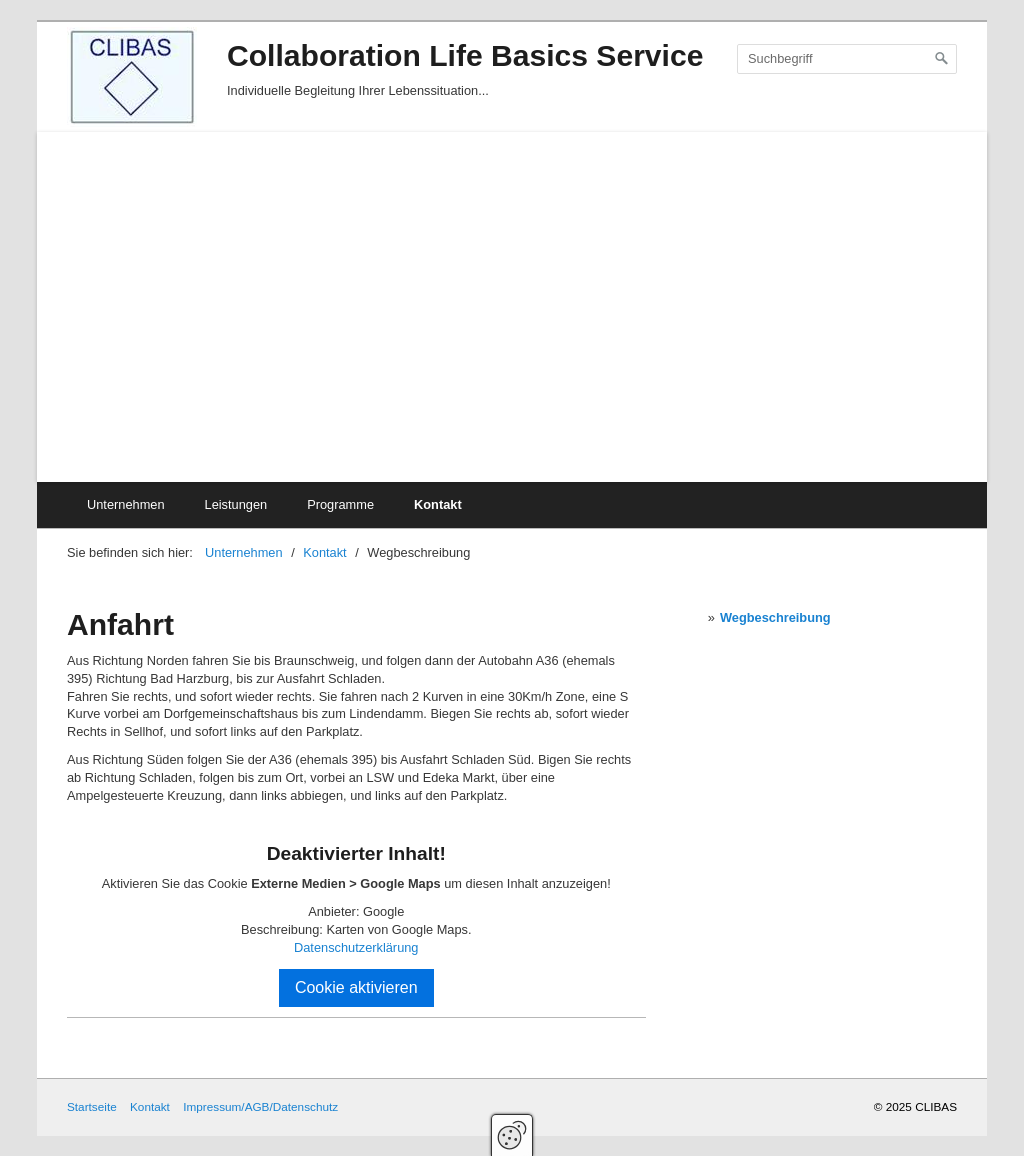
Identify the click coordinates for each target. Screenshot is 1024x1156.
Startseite (92, 1106)
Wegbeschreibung (775, 617)
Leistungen (236, 504)
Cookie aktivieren (356, 987)
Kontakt (438, 504)
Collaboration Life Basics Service (465, 55)
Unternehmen (126, 504)
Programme (340, 504)
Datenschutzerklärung (356, 947)
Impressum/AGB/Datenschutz (260, 1106)
